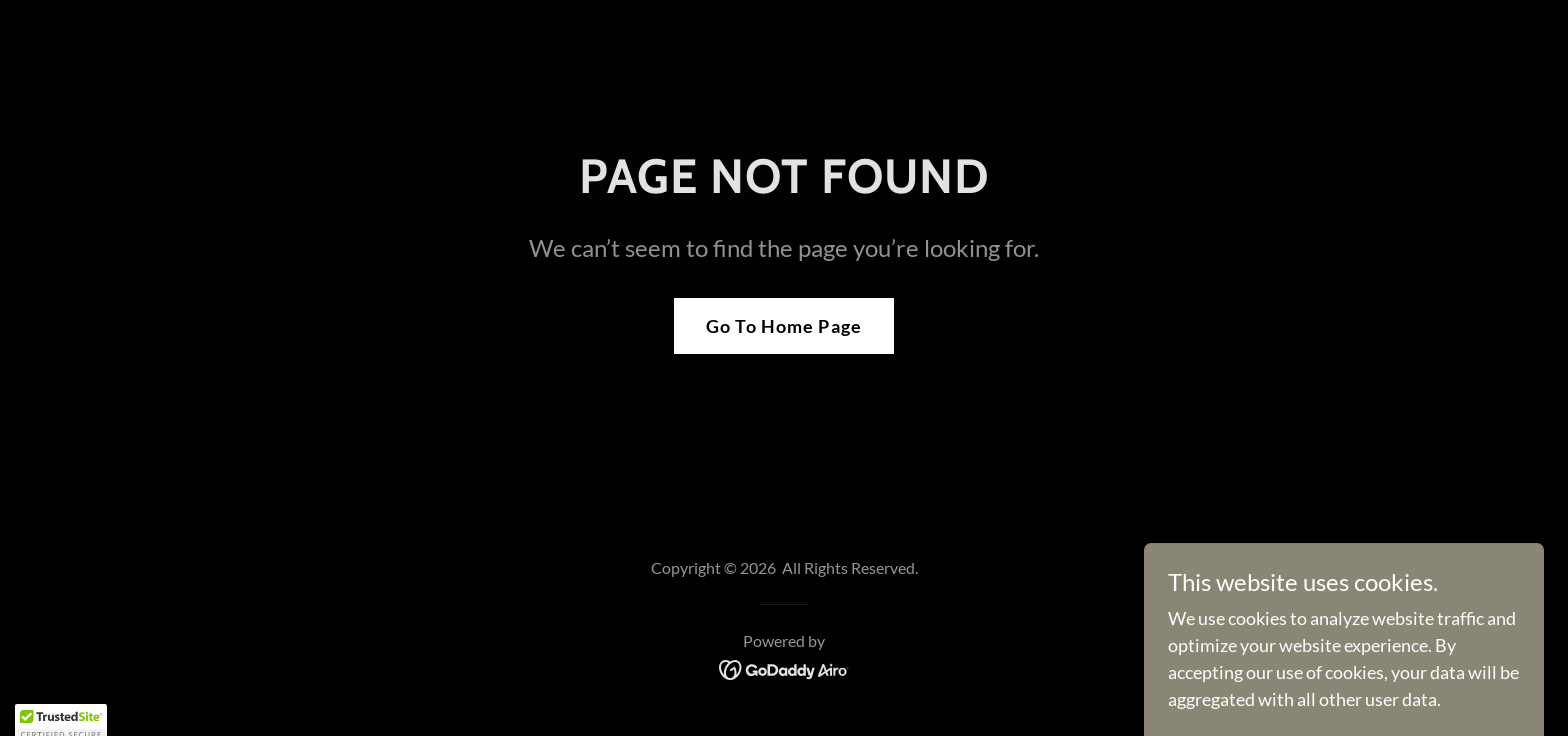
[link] (784, 668)
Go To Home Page (784, 326)
